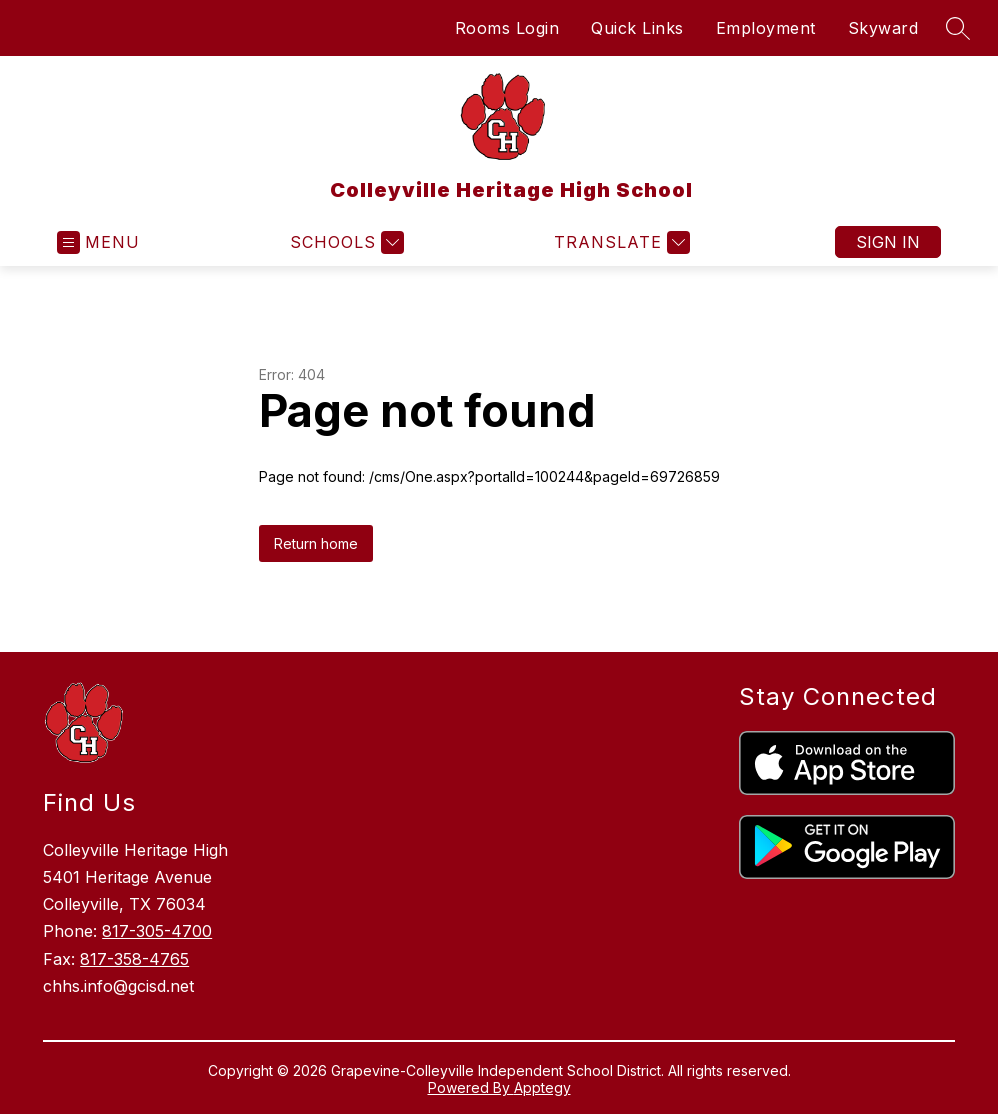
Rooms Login (507, 28)
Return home (316, 543)
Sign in (888, 242)
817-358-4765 (134, 959)
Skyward (883, 28)
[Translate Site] (619, 242)
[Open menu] (98, 242)
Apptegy (542, 1087)
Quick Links (637, 28)
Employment (766, 28)
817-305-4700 (157, 931)
